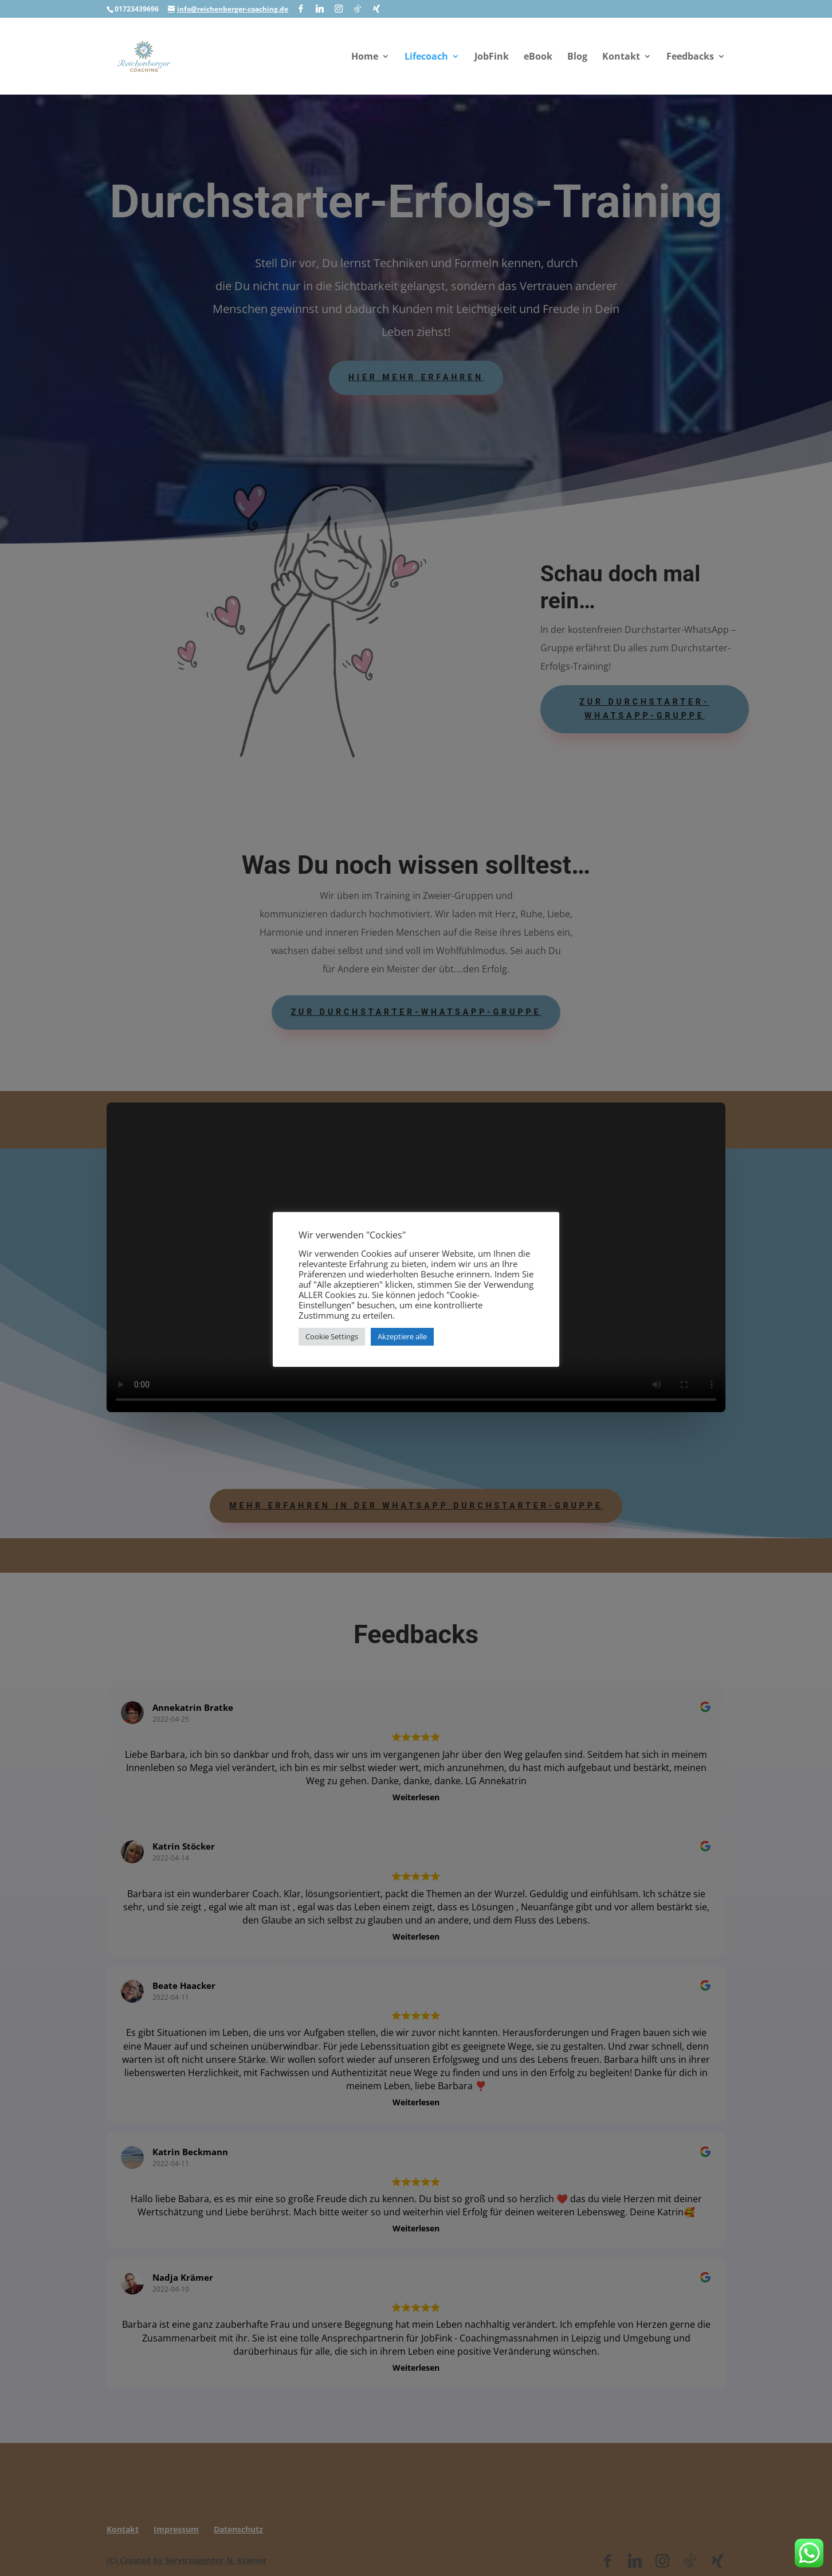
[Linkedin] (320, 9)
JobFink (491, 57)
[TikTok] (358, 9)
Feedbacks (690, 57)
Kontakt (621, 57)
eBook (538, 57)
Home (364, 57)
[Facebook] (301, 9)
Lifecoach (426, 57)
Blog (577, 57)
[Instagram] (339, 9)
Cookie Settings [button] (331, 1336)
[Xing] (376, 9)
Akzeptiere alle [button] (402, 1336)
